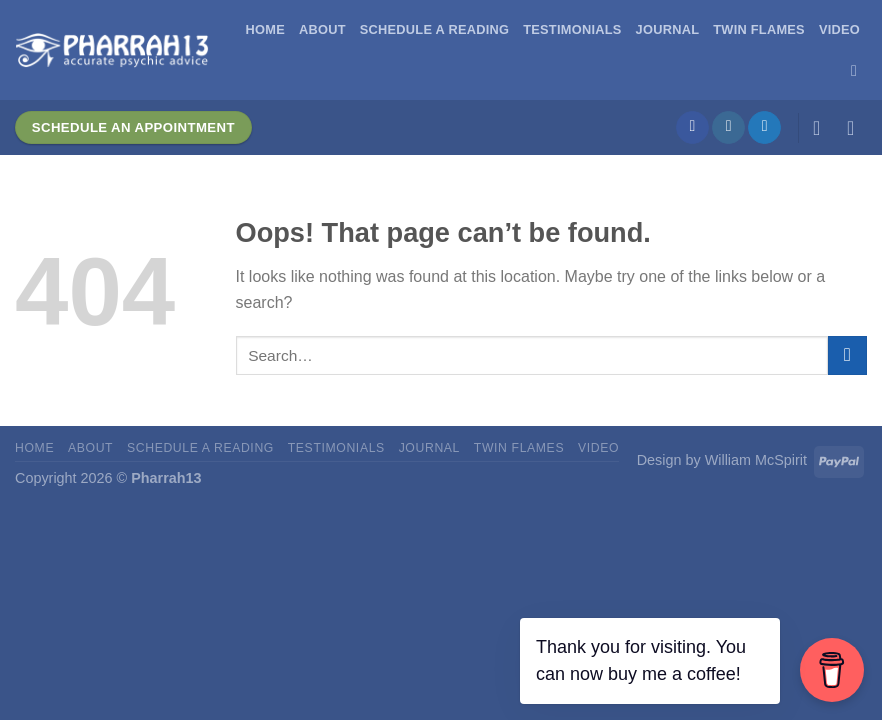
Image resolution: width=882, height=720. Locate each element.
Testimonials (572, 29)
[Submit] (847, 355)
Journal (668, 29)
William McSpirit (756, 460)
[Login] (823, 128)
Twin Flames (759, 29)
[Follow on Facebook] (692, 128)
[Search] (859, 70)
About (322, 29)
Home (265, 29)
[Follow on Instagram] (728, 128)
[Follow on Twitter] (764, 128)
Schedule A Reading (434, 29)
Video (839, 29)
